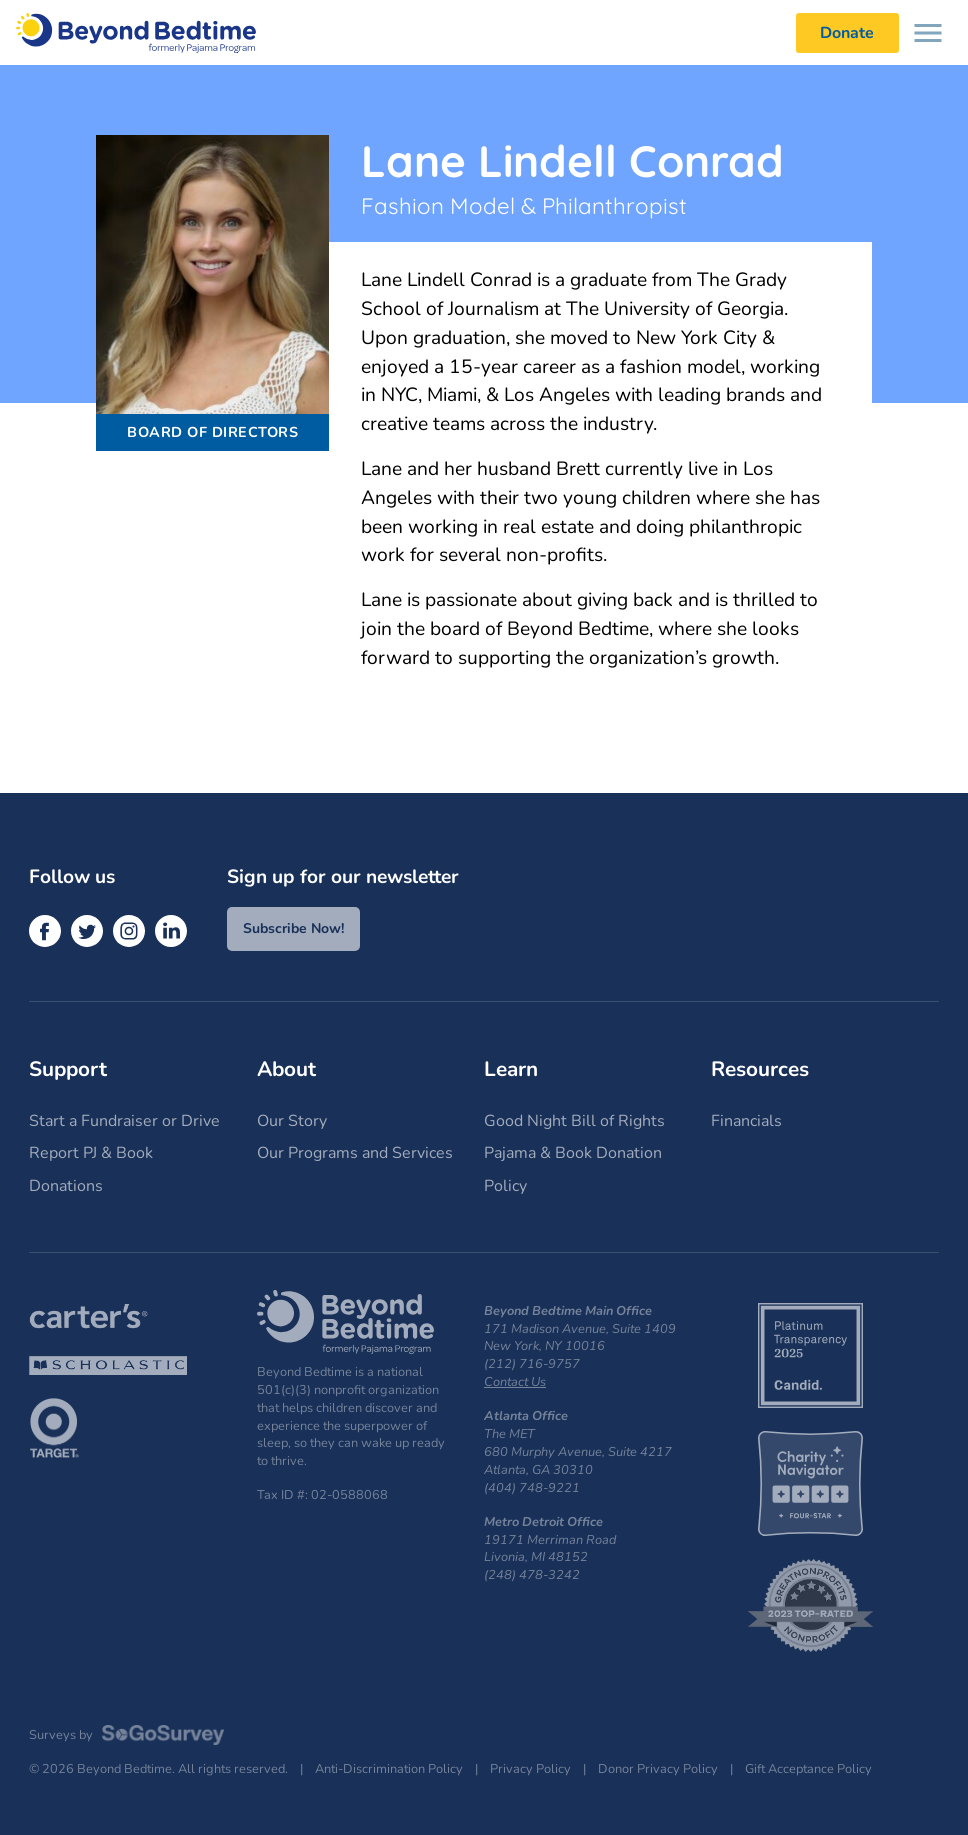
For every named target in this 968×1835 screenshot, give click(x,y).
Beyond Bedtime (136, 32)
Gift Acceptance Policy (808, 1769)
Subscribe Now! (293, 928)
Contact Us (515, 1382)
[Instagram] (129, 931)
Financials (746, 1121)
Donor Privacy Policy (658, 1769)
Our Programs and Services (355, 1153)
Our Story (292, 1121)
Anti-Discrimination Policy (389, 1769)
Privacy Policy (530, 1769)
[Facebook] (45, 931)
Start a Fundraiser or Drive (124, 1121)
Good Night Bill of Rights (574, 1121)
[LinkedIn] (171, 931)
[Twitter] (87, 931)
